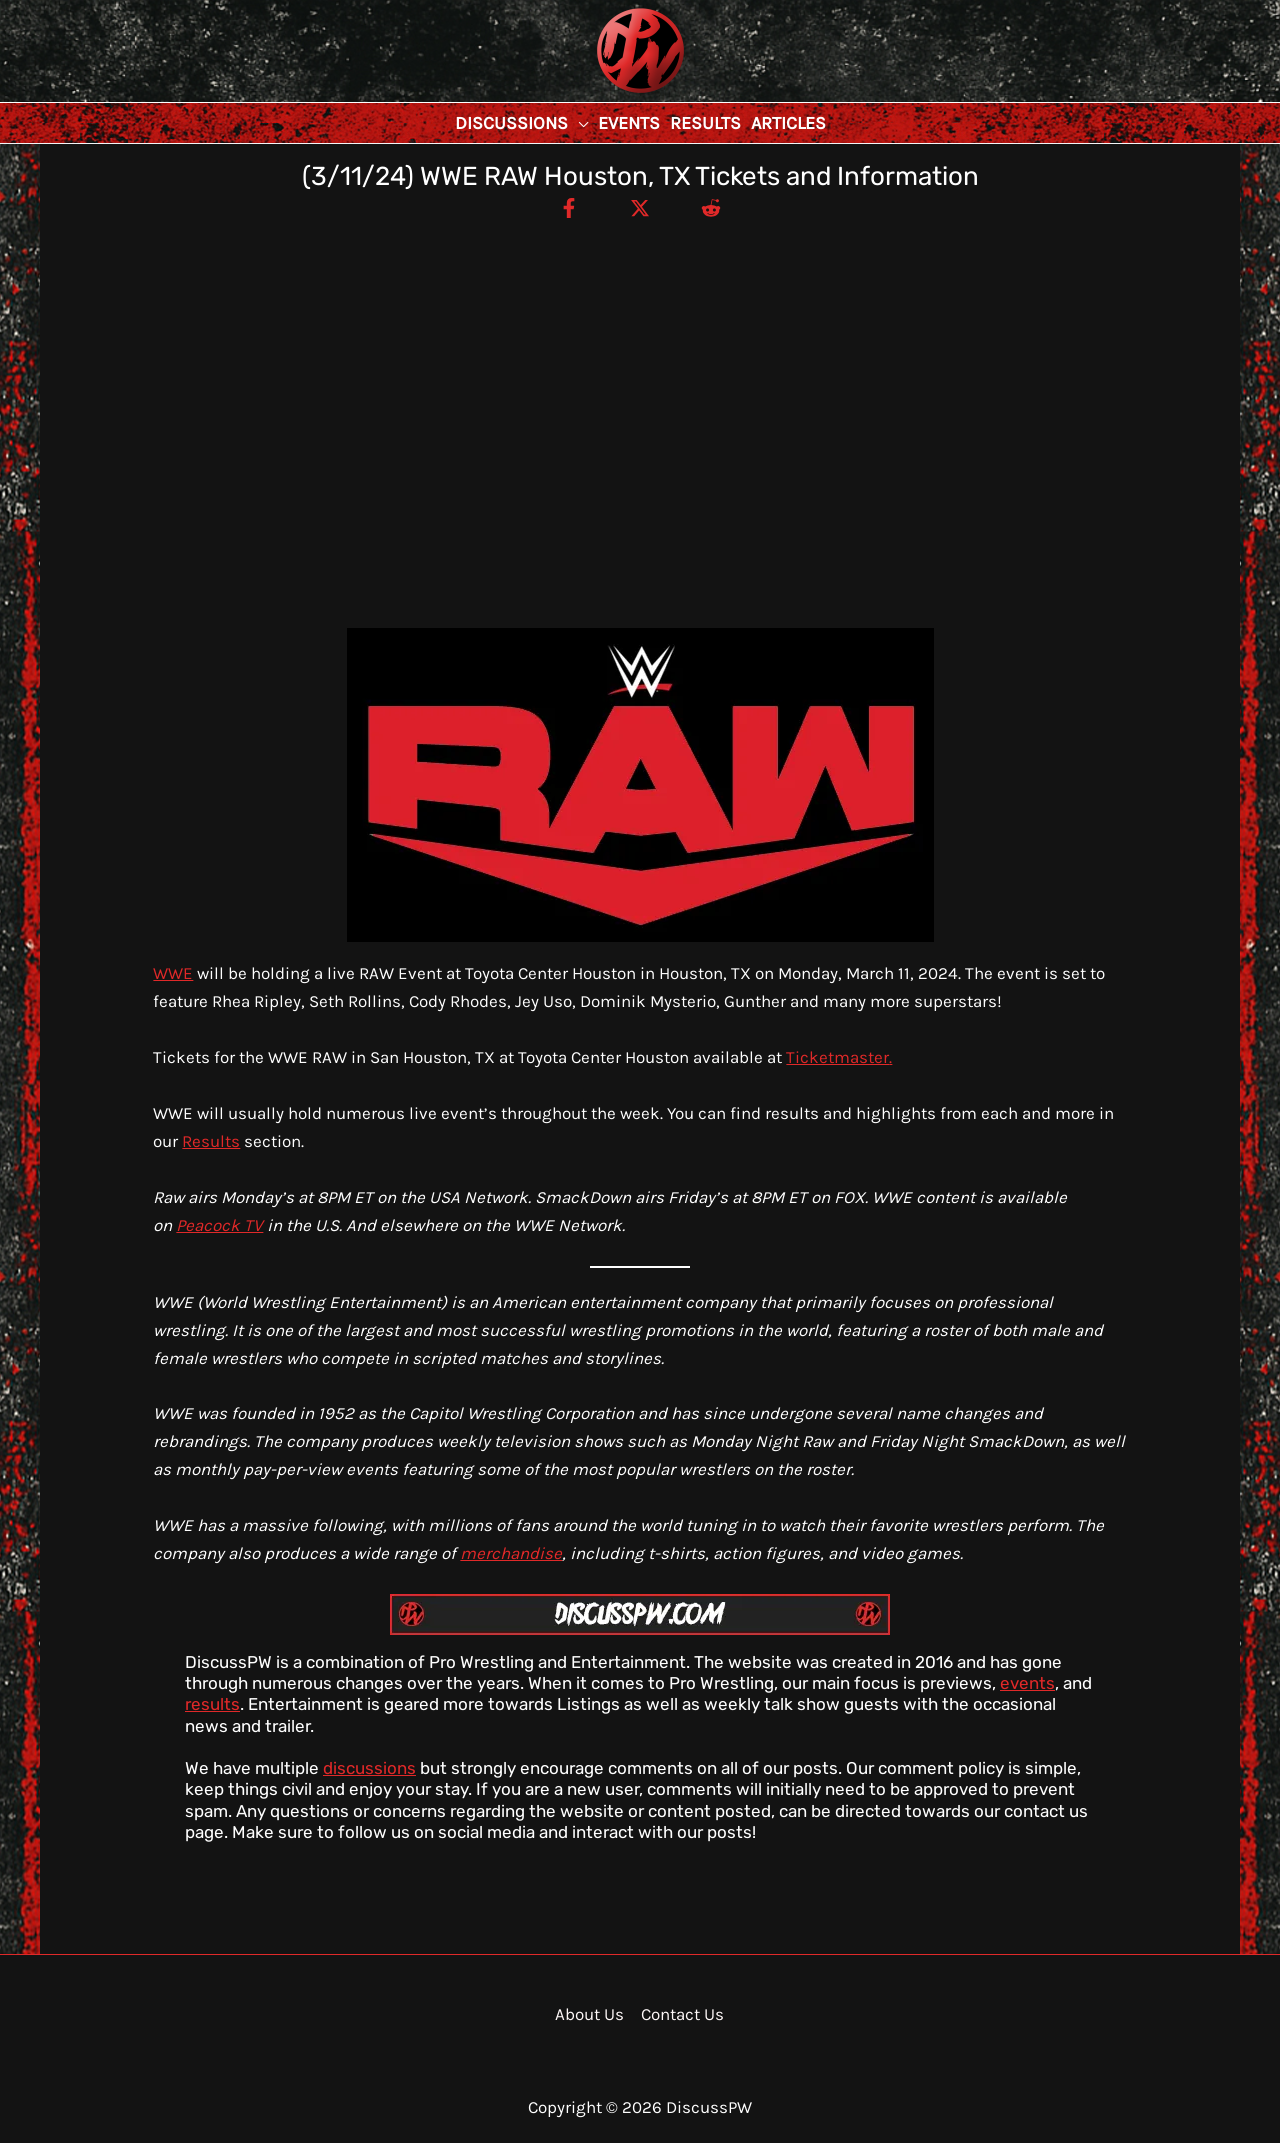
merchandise (511, 1553)
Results (211, 1141)
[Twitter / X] (640, 207)
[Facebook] (569, 207)
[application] (578, 123)
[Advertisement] (640, 370)
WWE (173, 973)
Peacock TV (219, 1225)
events (1027, 1683)
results (212, 1704)
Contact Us (682, 2014)
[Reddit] (711, 207)
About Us (589, 2014)
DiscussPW (601, 94)
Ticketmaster (837, 1057)
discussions (369, 1768)
